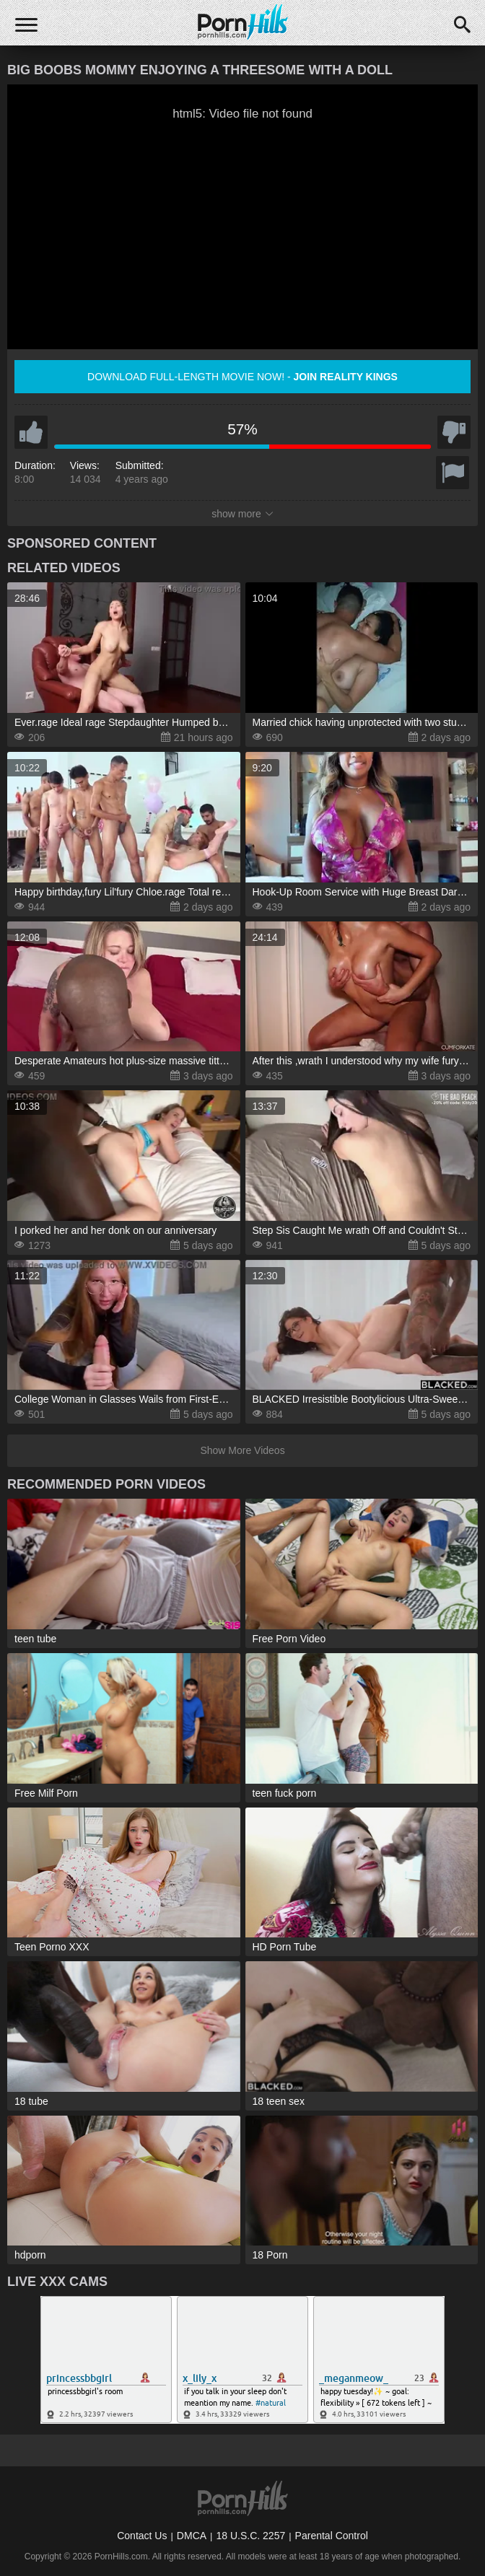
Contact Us (142, 2535)
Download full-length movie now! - (242, 376)
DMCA (191, 2535)
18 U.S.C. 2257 (250, 2535)
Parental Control (331, 2535)
